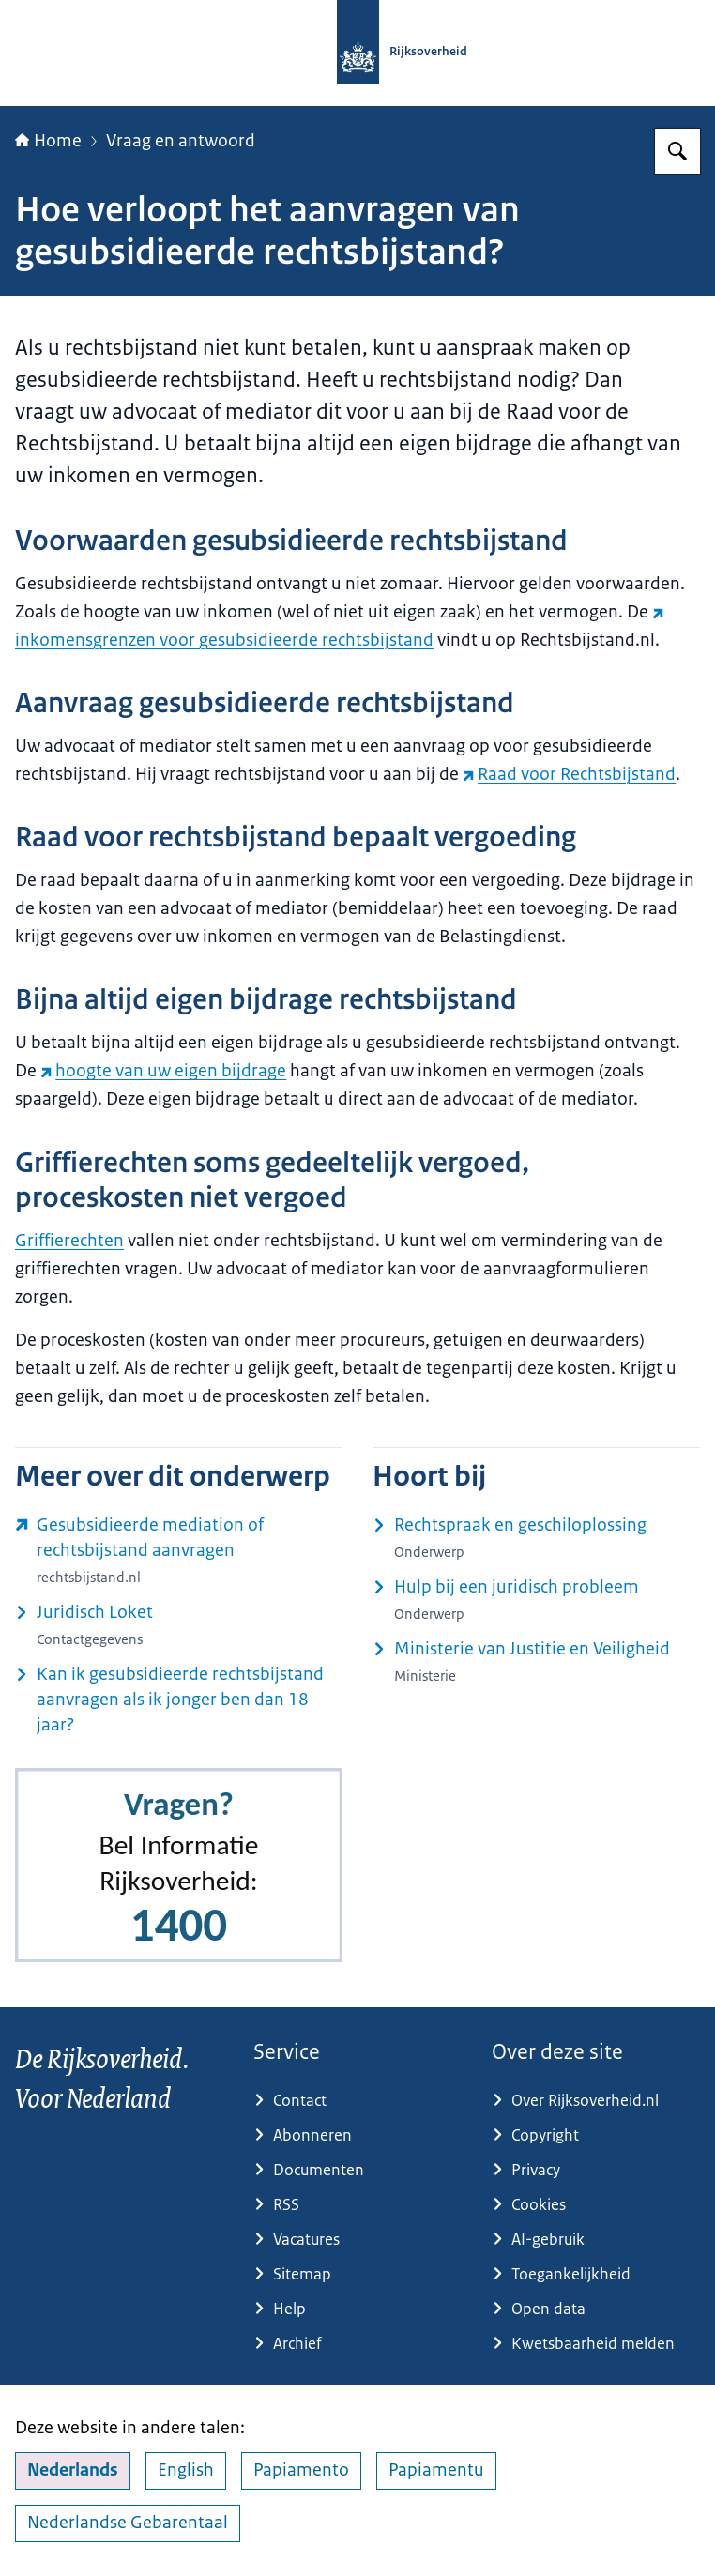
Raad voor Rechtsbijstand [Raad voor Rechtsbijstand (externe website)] (569, 774)
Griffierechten (69, 1240)
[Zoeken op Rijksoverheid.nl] (677, 151)
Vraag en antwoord (180, 141)
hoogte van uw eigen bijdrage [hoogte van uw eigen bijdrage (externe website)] (163, 1070)
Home (48, 141)
